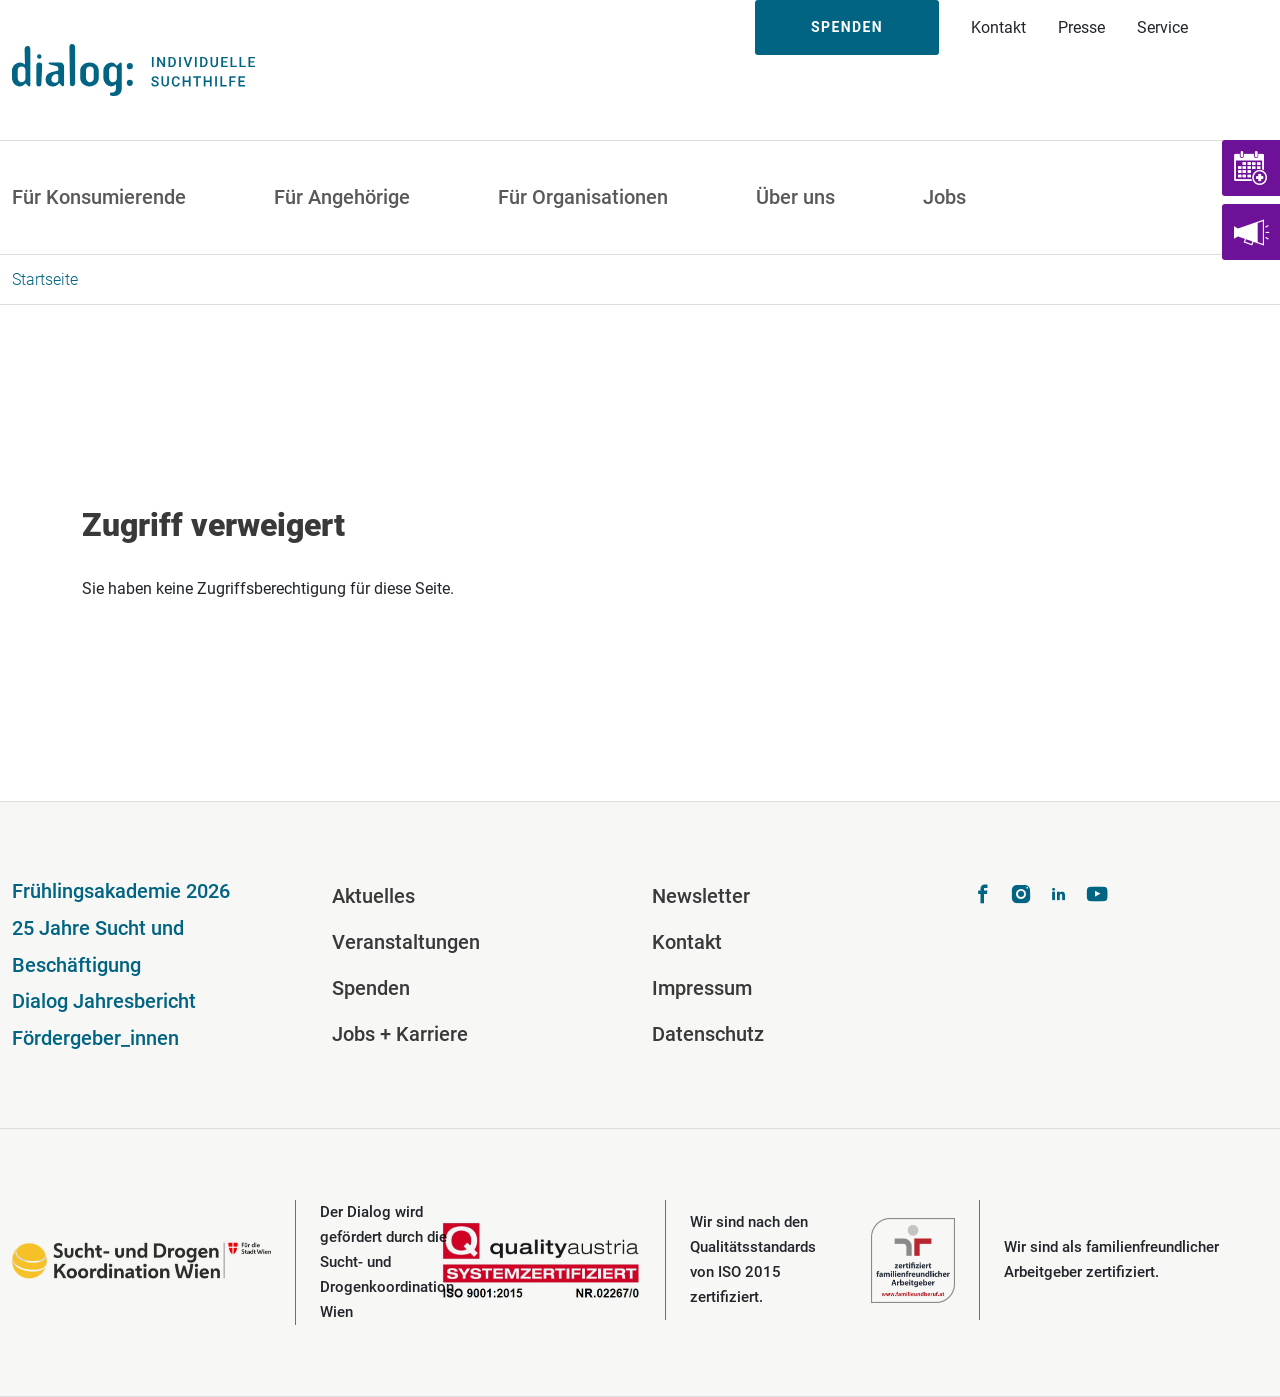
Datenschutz (708, 1034)
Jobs (944, 197)
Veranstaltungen (406, 942)
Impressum (702, 988)
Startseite (45, 279)
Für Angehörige (342, 197)
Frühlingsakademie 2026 (121, 891)
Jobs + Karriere (400, 1034)
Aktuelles (373, 896)
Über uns (795, 197)
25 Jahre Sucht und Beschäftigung (98, 946)
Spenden (847, 27)
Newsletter (701, 896)
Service (1162, 27)
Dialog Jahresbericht (104, 1001)
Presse (1081, 27)
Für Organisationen (583, 197)
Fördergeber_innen (95, 1038)
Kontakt (998, 27)
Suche (1242, 27)
